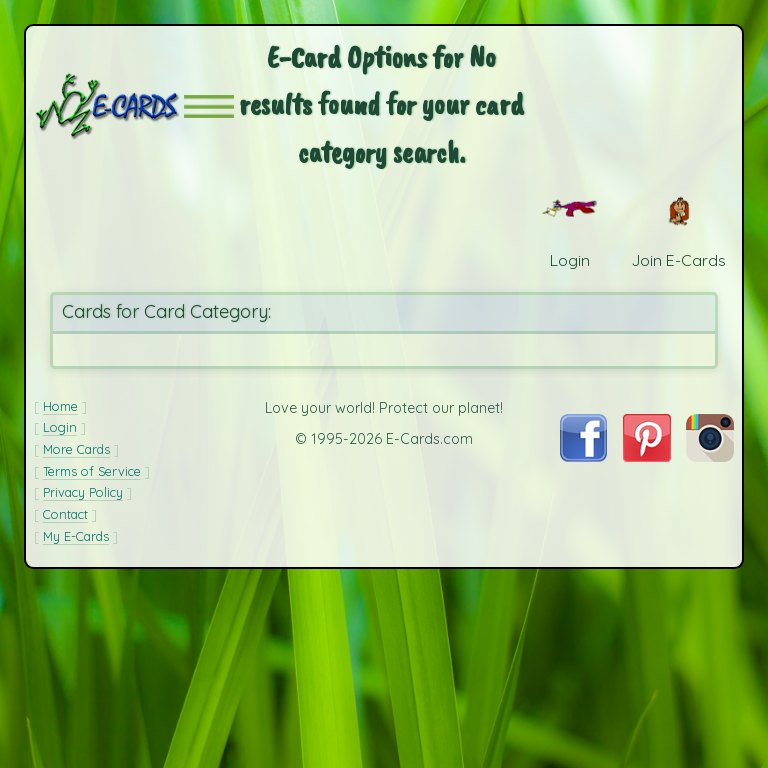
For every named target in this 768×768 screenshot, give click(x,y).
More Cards (76, 449)
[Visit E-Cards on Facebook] (583, 456)
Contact (65, 514)
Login (60, 427)
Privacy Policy (83, 492)
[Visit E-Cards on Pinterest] (647, 456)
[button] (209, 106)
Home (60, 406)
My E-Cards (76, 536)
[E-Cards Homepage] (109, 106)
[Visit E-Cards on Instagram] (710, 456)
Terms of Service (92, 471)
